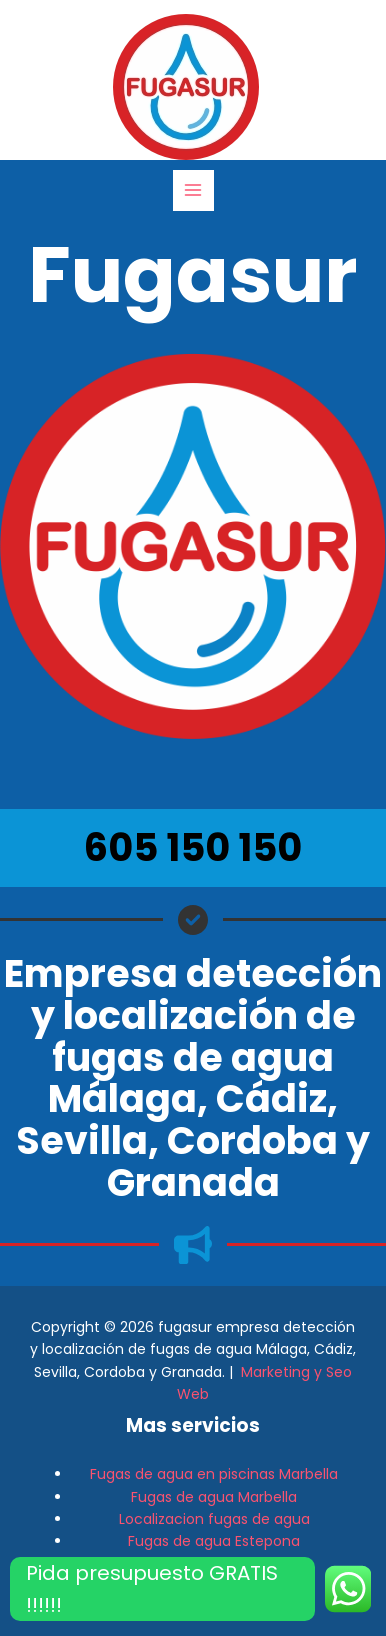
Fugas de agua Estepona (214, 1541)
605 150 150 (193, 847)
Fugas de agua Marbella (214, 1497)
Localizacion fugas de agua (214, 1519)
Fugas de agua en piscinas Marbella (214, 1474)
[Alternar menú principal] (193, 190)
